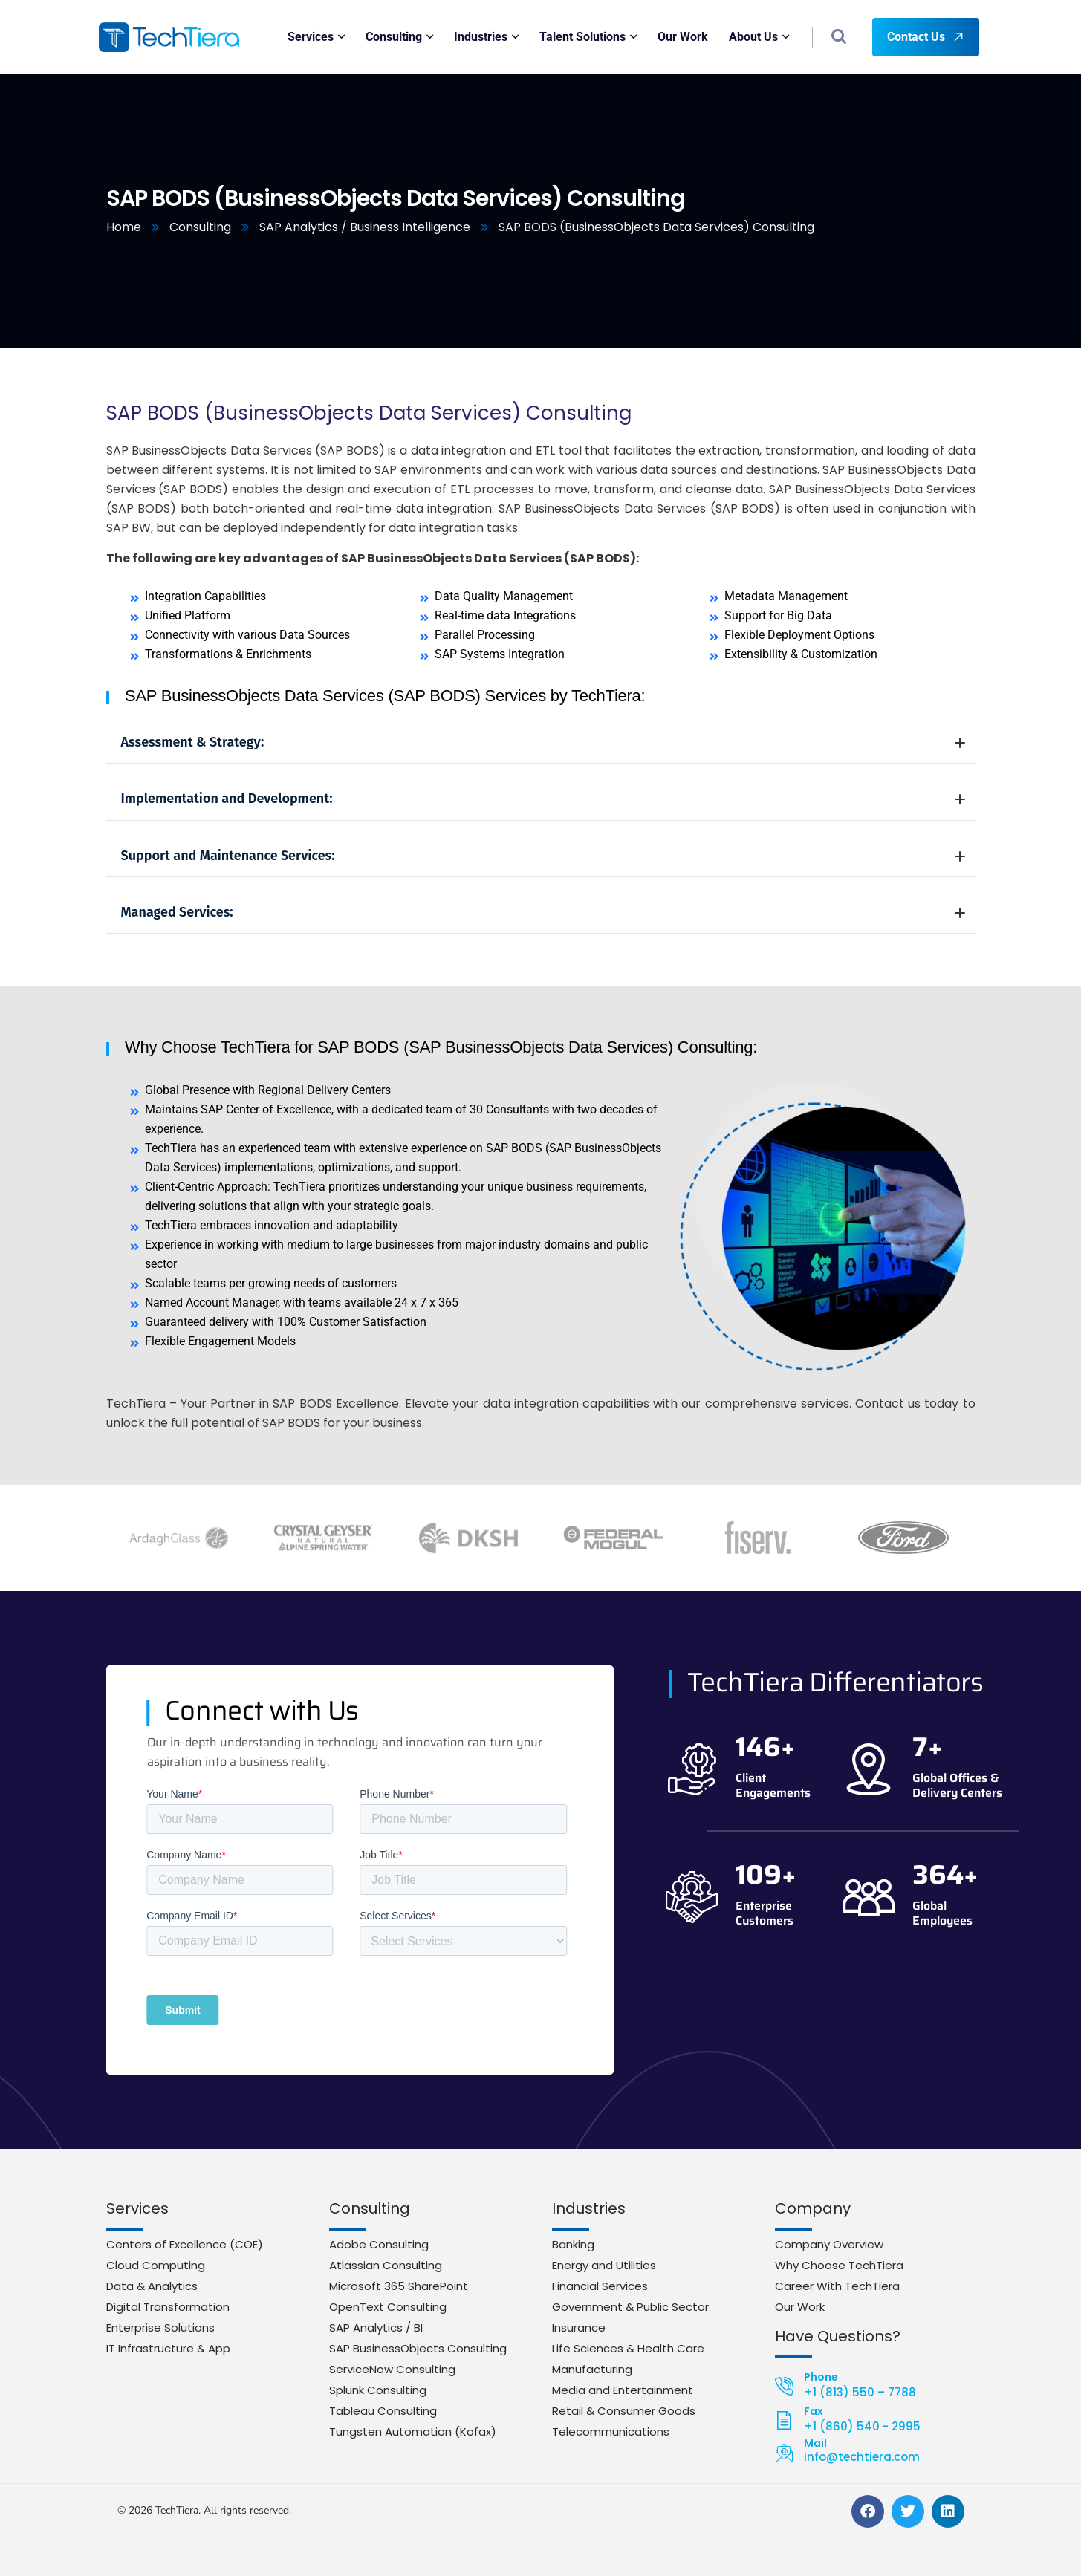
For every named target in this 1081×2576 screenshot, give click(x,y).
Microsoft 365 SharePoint (398, 2286)
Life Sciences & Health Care (628, 2348)
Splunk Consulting (377, 2390)
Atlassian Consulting (385, 2265)
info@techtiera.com (862, 2457)
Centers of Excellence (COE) (184, 2244)
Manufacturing (592, 2369)
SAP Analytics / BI (376, 2327)
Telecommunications (610, 2431)
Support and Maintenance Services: (543, 856)
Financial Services (600, 2286)
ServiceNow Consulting (392, 2369)
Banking (573, 2244)
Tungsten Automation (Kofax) (412, 2431)
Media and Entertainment (622, 2390)
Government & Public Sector (630, 2307)
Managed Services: (543, 912)
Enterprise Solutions (160, 2327)
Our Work (800, 2307)
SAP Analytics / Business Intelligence (364, 226)
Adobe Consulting (379, 2244)
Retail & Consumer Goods (623, 2411)
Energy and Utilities (604, 2265)
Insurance (579, 2327)
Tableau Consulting (383, 2411)
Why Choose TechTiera (839, 2265)
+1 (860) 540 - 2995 (862, 2426)
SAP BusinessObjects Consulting (418, 2348)
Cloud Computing (155, 2265)
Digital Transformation (168, 2307)
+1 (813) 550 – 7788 (860, 2392)
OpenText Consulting (388, 2307)
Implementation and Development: (543, 798)
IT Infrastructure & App (168, 2348)
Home (123, 226)
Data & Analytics (152, 2286)
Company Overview (829, 2244)
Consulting (200, 226)
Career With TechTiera (837, 2286)
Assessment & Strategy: (543, 742)
